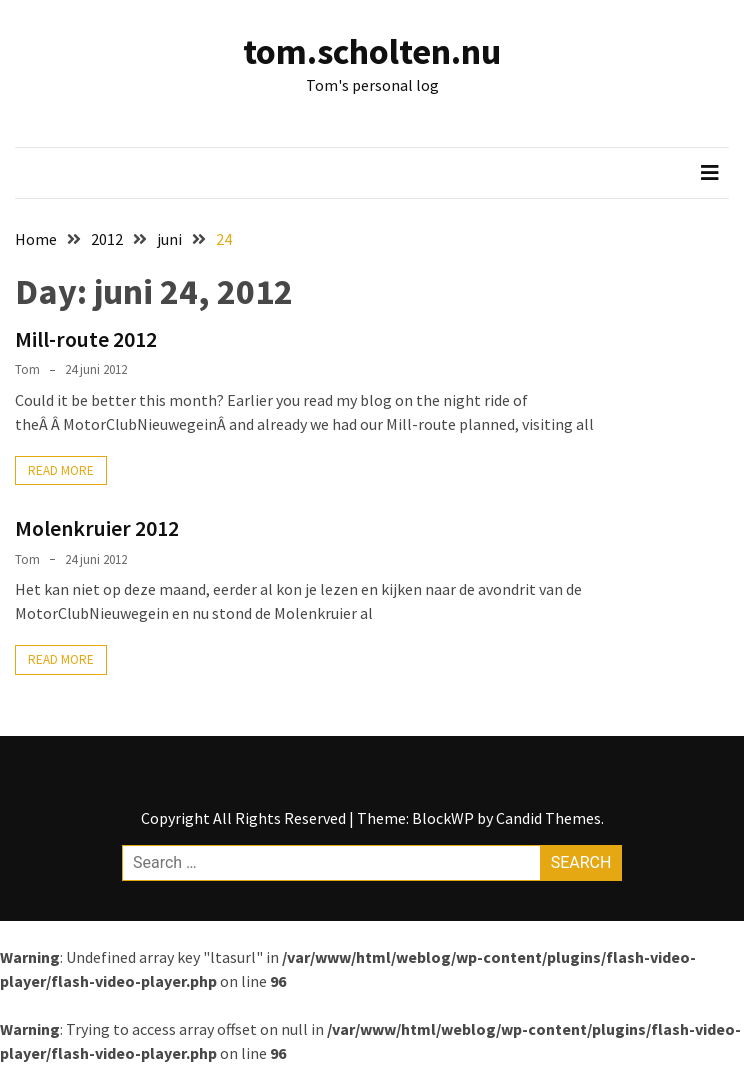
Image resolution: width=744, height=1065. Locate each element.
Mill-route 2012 (86, 339)
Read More (61, 470)
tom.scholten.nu (372, 51)
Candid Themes (548, 818)
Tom (27, 369)
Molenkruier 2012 (97, 528)
